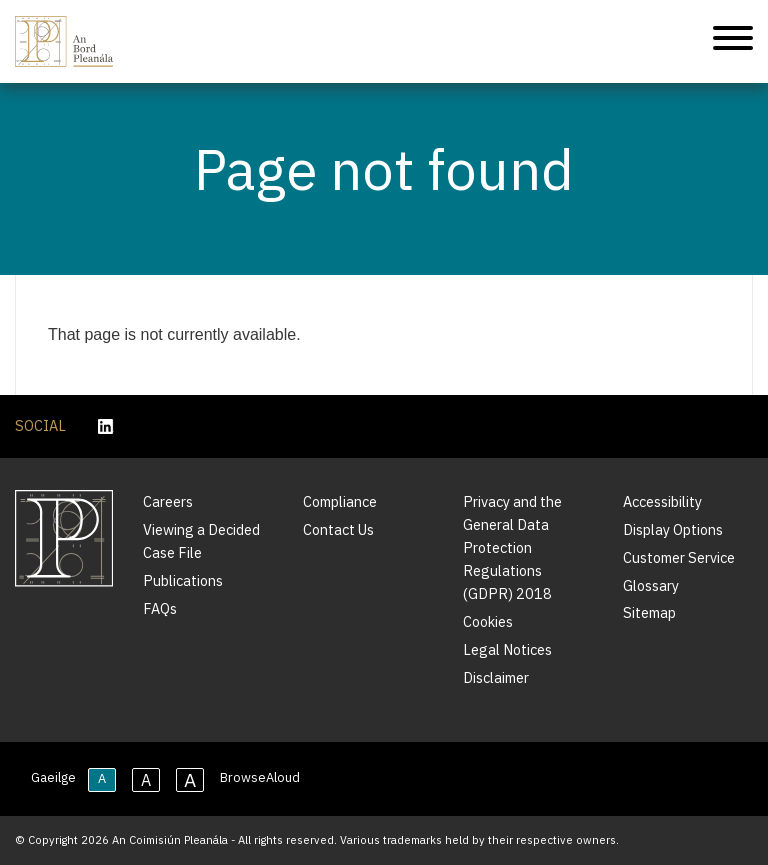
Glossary (651, 585)
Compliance (340, 501)
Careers (168, 501)
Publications (183, 580)
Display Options (673, 529)
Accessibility (662, 501)
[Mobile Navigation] (733, 41)
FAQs (160, 608)
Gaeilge (53, 777)
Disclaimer (496, 677)
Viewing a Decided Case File (201, 541)
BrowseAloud (260, 777)
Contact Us (338, 529)
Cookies (488, 621)
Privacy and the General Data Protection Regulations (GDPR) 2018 (512, 547)
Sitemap (649, 612)
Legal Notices (507, 649)
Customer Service (679, 557)
